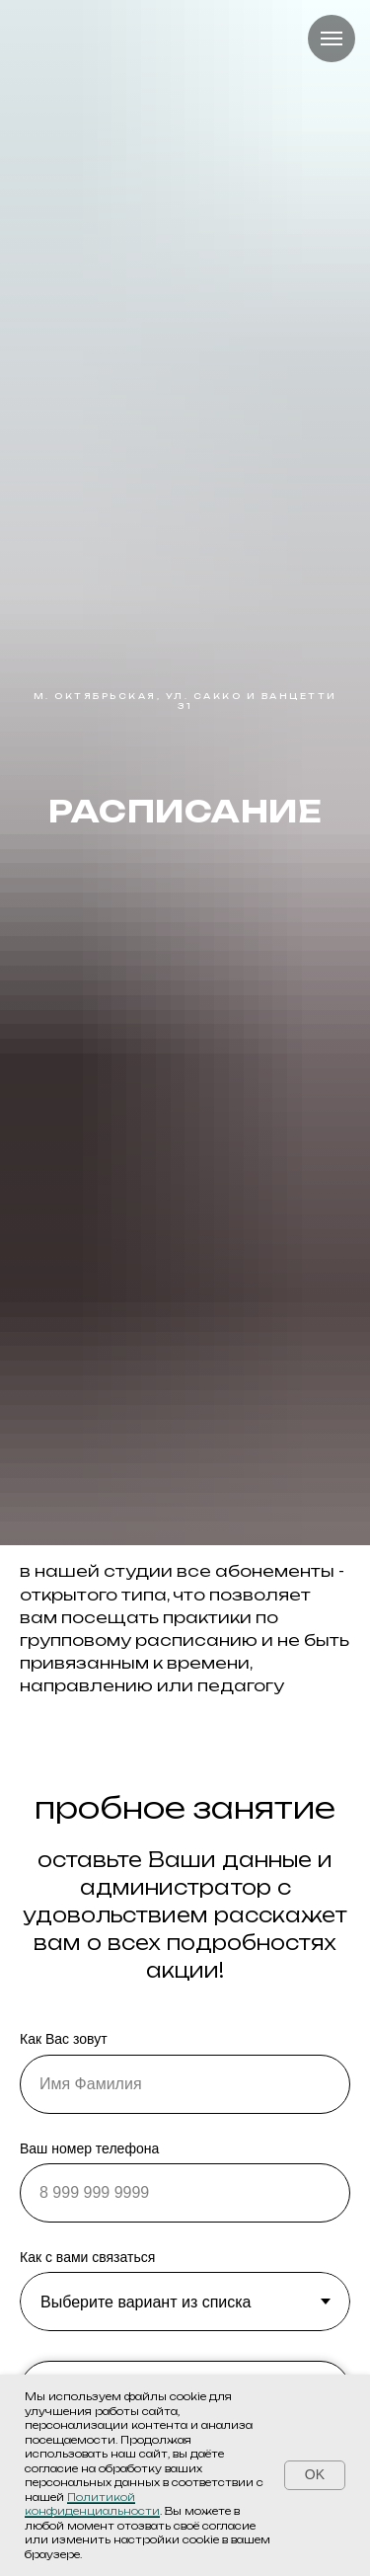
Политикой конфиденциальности (92, 2504)
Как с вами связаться (87, 2257)
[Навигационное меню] (331, 38)
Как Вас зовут (64, 2039)
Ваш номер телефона (89, 2148)
